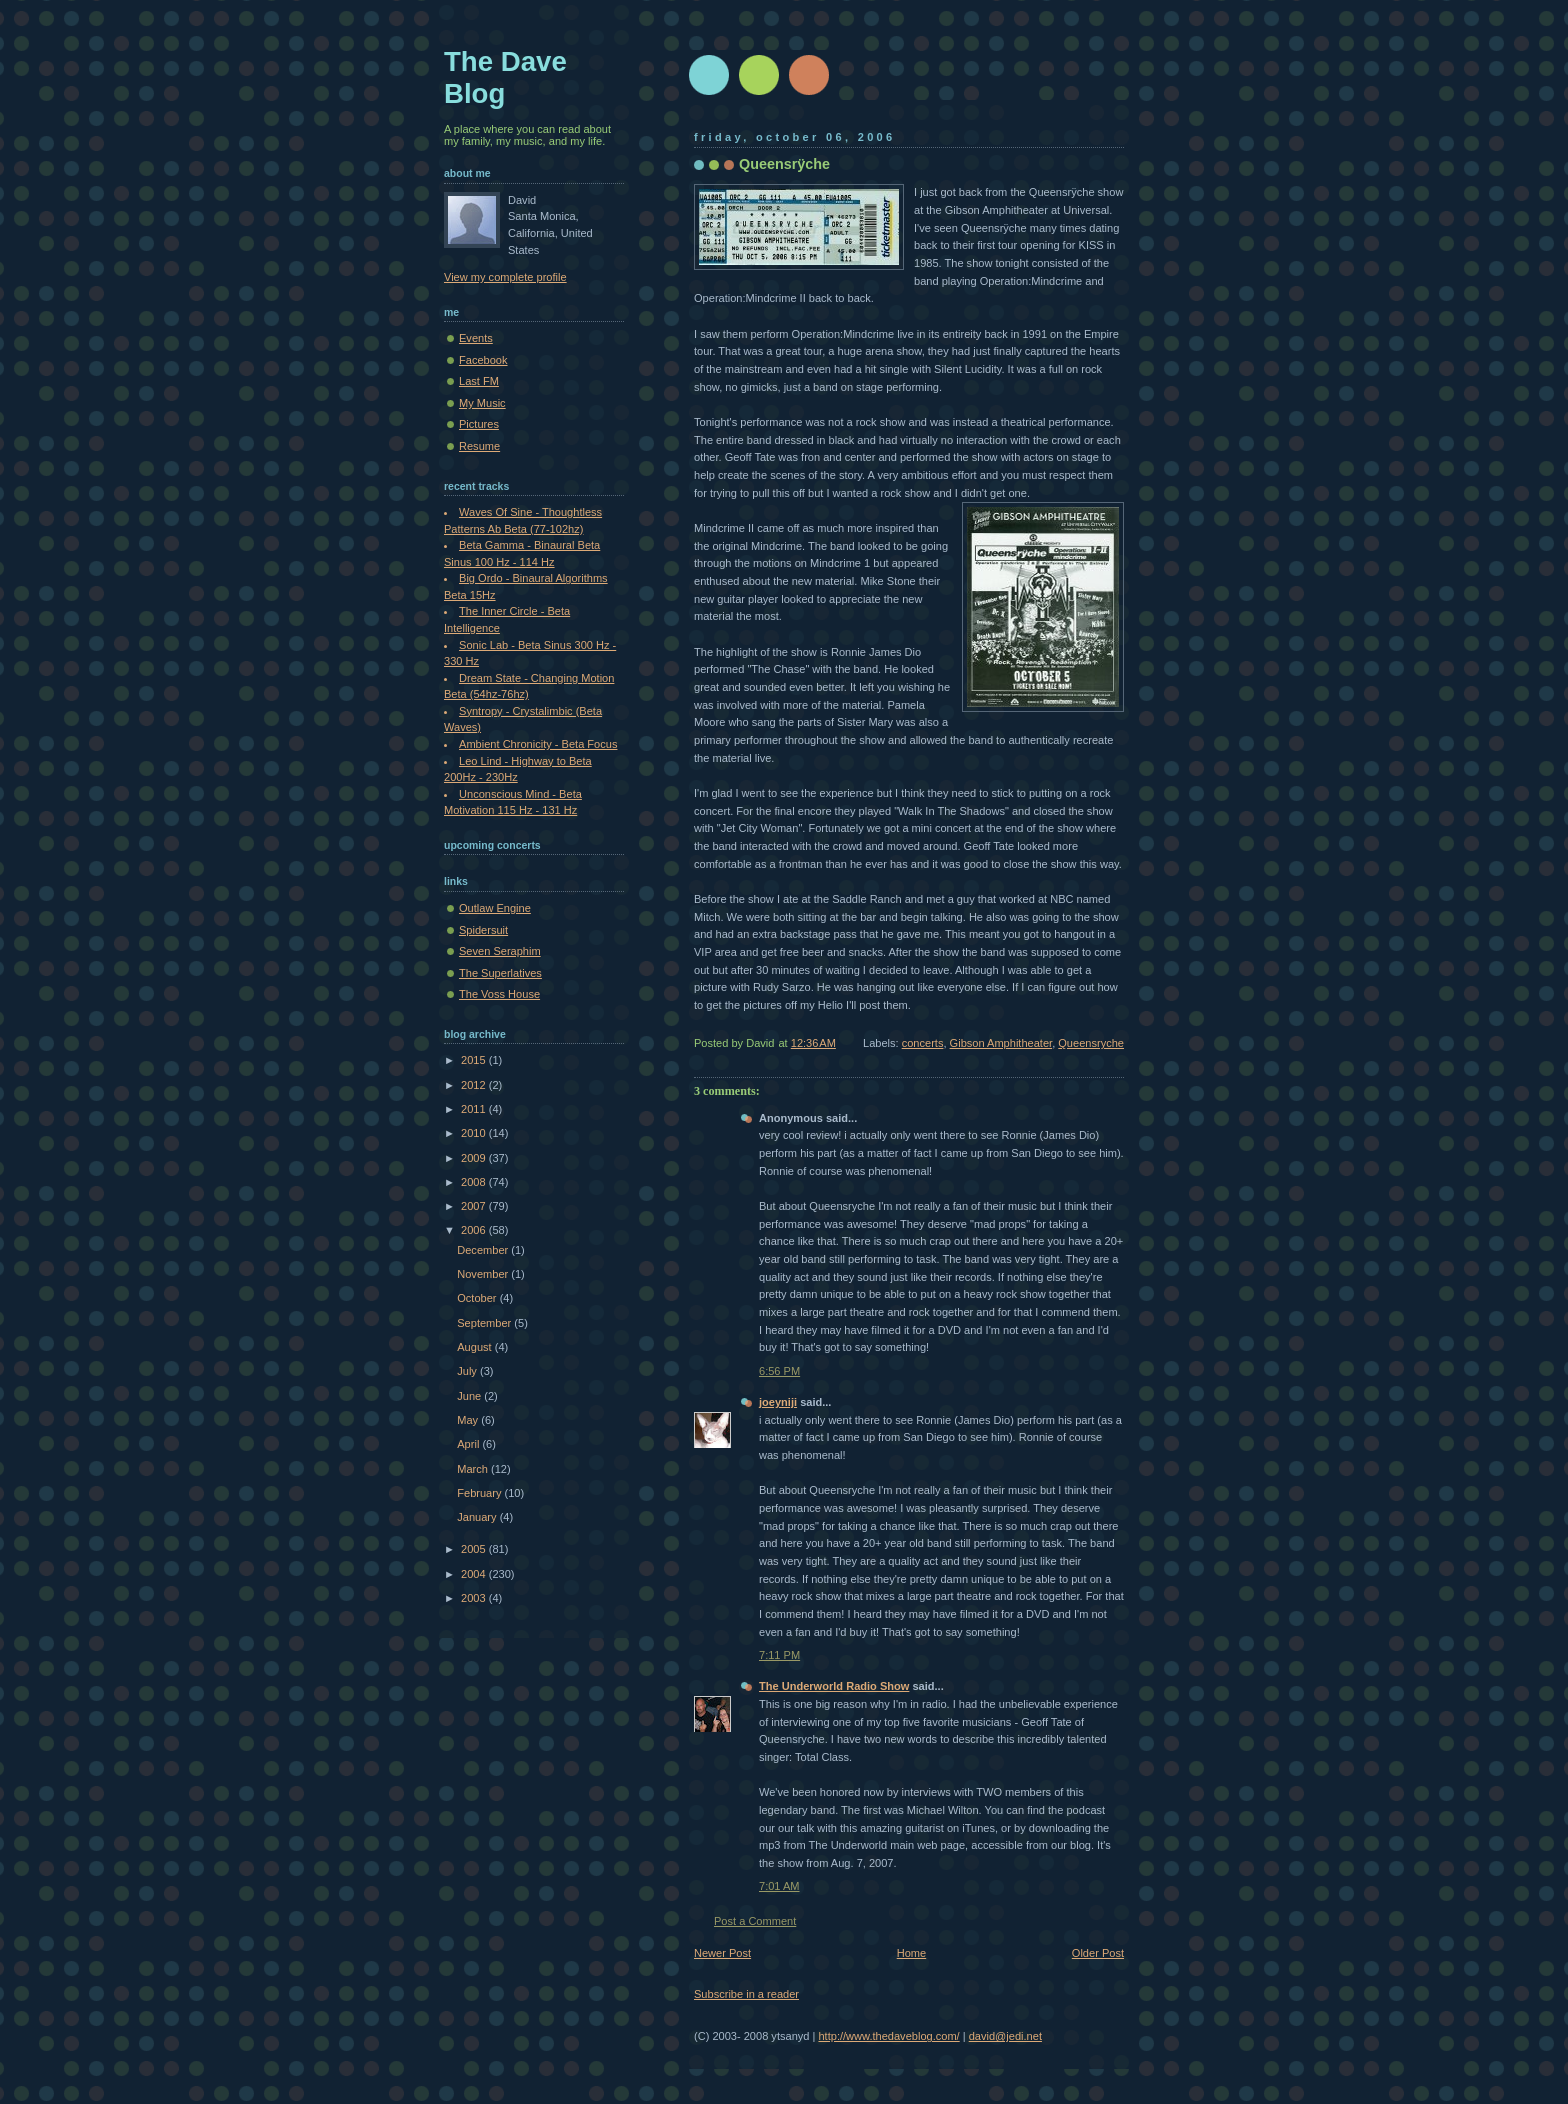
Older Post (1098, 1953)
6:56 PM (779, 1371)
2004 (475, 1574)
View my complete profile (505, 277)
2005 (475, 1549)
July (468, 1371)
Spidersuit (483, 930)
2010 (475, 1133)
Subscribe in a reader (746, 1994)
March (474, 1469)
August (475, 1347)
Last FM (479, 381)
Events (476, 338)
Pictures (479, 424)
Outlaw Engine (495, 908)
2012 (475, 1085)
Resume (479, 446)
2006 (475, 1230)
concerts (923, 1043)
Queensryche (1091, 1043)
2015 (475, 1060)
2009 (475, 1158)
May (469, 1420)
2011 (475, 1109)
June (470, 1396)
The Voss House (499, 994)
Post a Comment (755, 1921)
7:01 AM (779, 1886)
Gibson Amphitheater (1001, 1043)
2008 (475, 1182)
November (484, 1274)
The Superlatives (500, 973)
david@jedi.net (1005, 2036)
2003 (475, 1598)
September (485, 1323)
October (478, 1298)
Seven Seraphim (500, 951)
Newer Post (722, 1953)
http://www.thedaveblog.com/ (888, 2036)
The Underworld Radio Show (834, 1686)
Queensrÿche (784, 164)
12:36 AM (813, 1043)
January (478, 1517)
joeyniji (778, 1402)
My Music (482, 403)
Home (911, 1953)
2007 (475, 1206)
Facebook (483, 360)
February (480, 1493)
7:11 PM (779, 1655)
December (484, 1250)
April (469, 1444)
